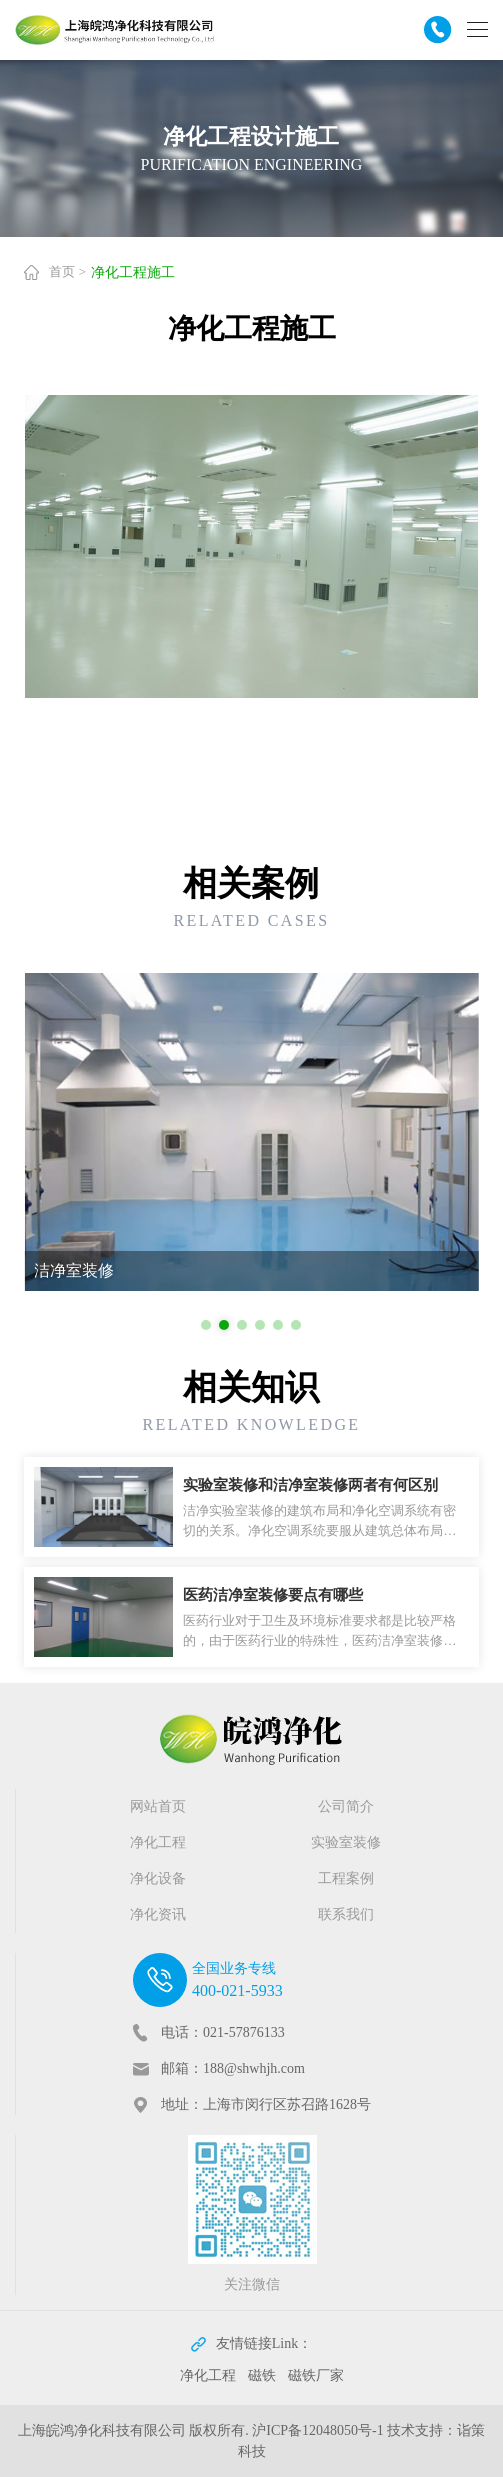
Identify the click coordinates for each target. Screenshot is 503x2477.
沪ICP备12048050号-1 (317, 2430)
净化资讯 (158, 1914)
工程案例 (346, 1878)
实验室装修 (346, 1842)
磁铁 (262, 2375)
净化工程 (158, 1842)
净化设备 (158, 1878)
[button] (206, 1325)
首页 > (67, 271)
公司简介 (346, 1806)
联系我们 (346, 1914)
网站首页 (158, 1806)
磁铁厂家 (316, 2375)
